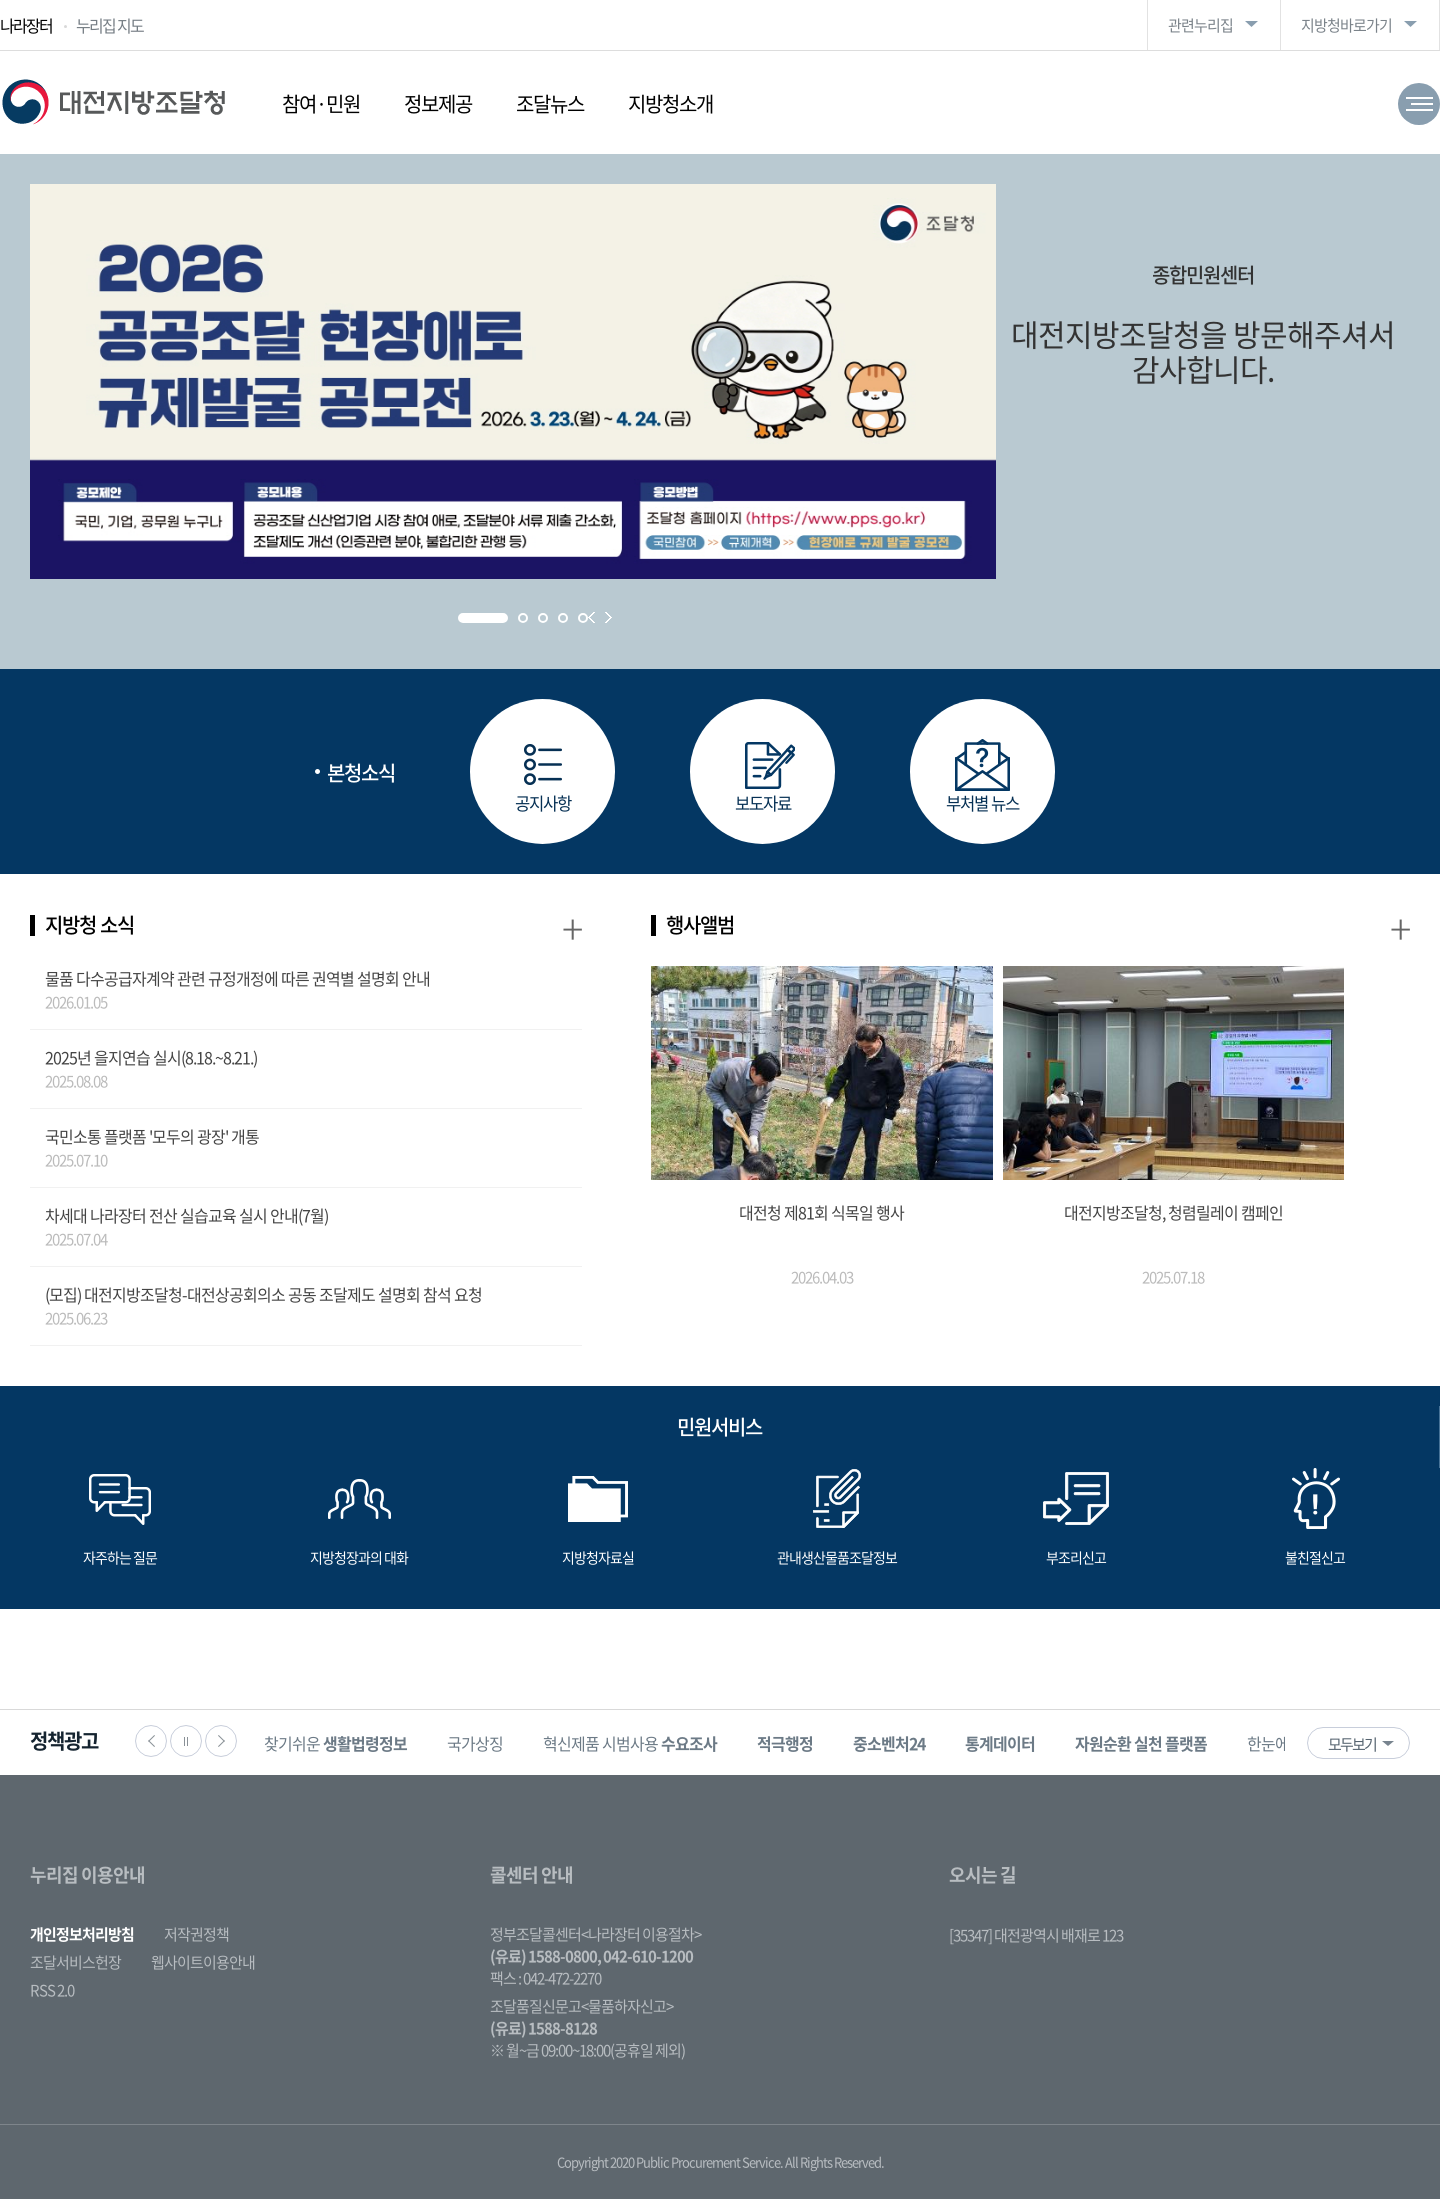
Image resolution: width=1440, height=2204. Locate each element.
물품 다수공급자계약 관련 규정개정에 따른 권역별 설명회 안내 (237, 983)
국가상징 (491, 1748)
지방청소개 (670, 103)
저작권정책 (196, 1939)
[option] (351, 1747)
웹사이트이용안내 (203, 1967)
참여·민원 (321, 103)
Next (608, 617)
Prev (591, 617)
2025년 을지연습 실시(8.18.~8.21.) (151, 1062)
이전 (151, 1746)
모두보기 (1352, 1749)
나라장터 (26, 25)
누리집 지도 (109, 25)
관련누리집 (1200, 25)
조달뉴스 (550, 103)
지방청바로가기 (1346, 25)
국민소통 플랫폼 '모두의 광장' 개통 (152, 1141)
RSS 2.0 (52, 1995)
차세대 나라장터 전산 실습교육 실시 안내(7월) (186, 1220)
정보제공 (438, 103)
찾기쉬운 (351, 1748)
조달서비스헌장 (75, 1967)
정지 (186, 1746)
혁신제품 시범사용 (646, 1748)
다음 (221, 1746)
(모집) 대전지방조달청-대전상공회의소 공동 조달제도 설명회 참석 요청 (263, 1299)
